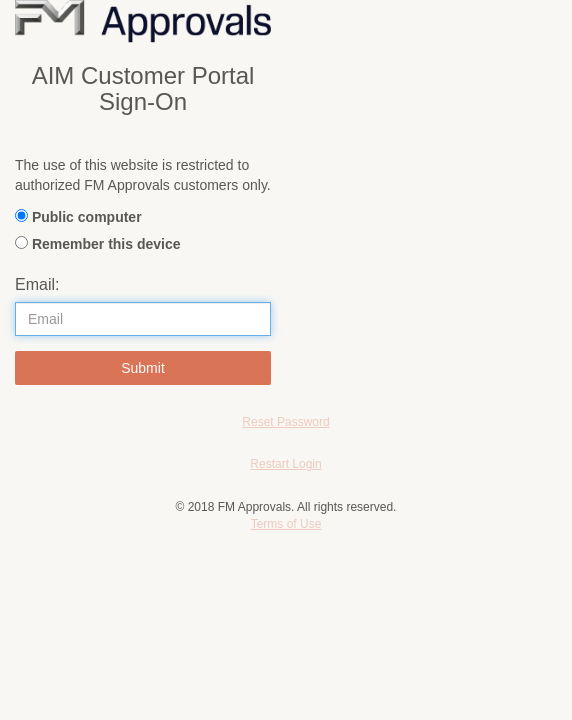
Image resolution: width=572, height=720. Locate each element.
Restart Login (285, 464)
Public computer (87, 217)
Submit (143, 368)
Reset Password (285, 422)
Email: (37, 284)
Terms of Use (286, 524)
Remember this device (106, 244)
